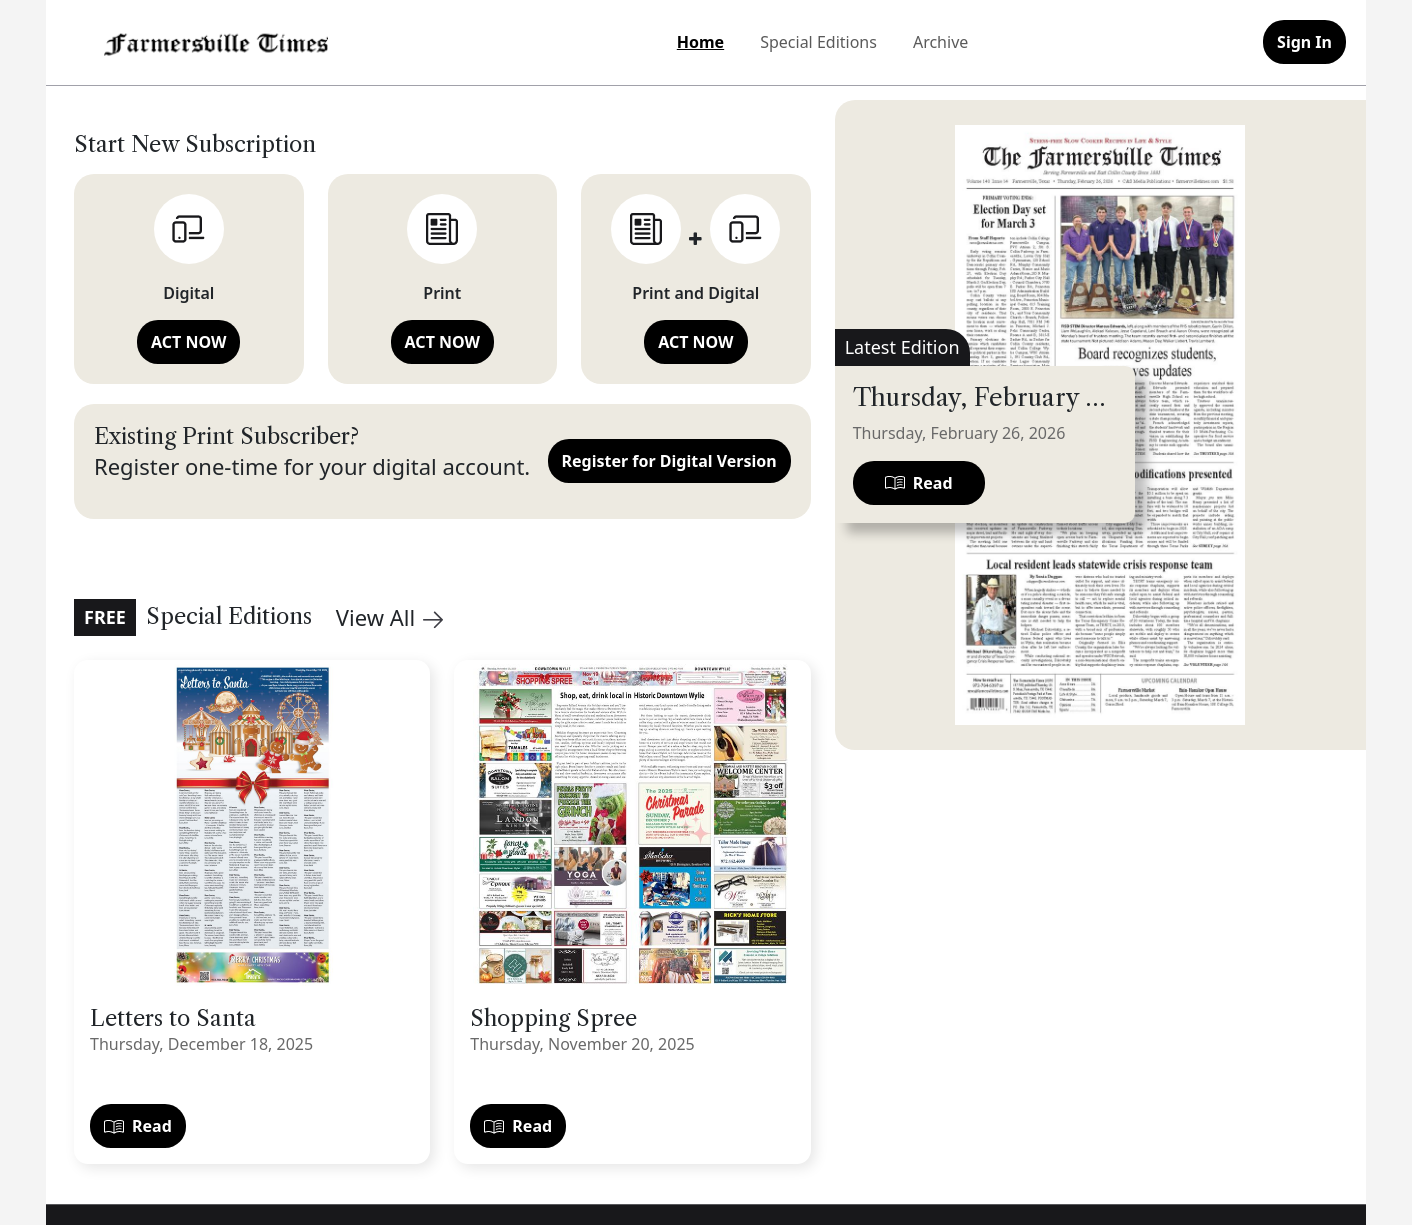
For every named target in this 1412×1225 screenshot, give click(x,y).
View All (389, 617)
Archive (940, 42)
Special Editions (818, 42)
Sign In (1304, 42)
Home (700, 42)
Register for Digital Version (669, 461)
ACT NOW (188, 342)
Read (138, 1126)
